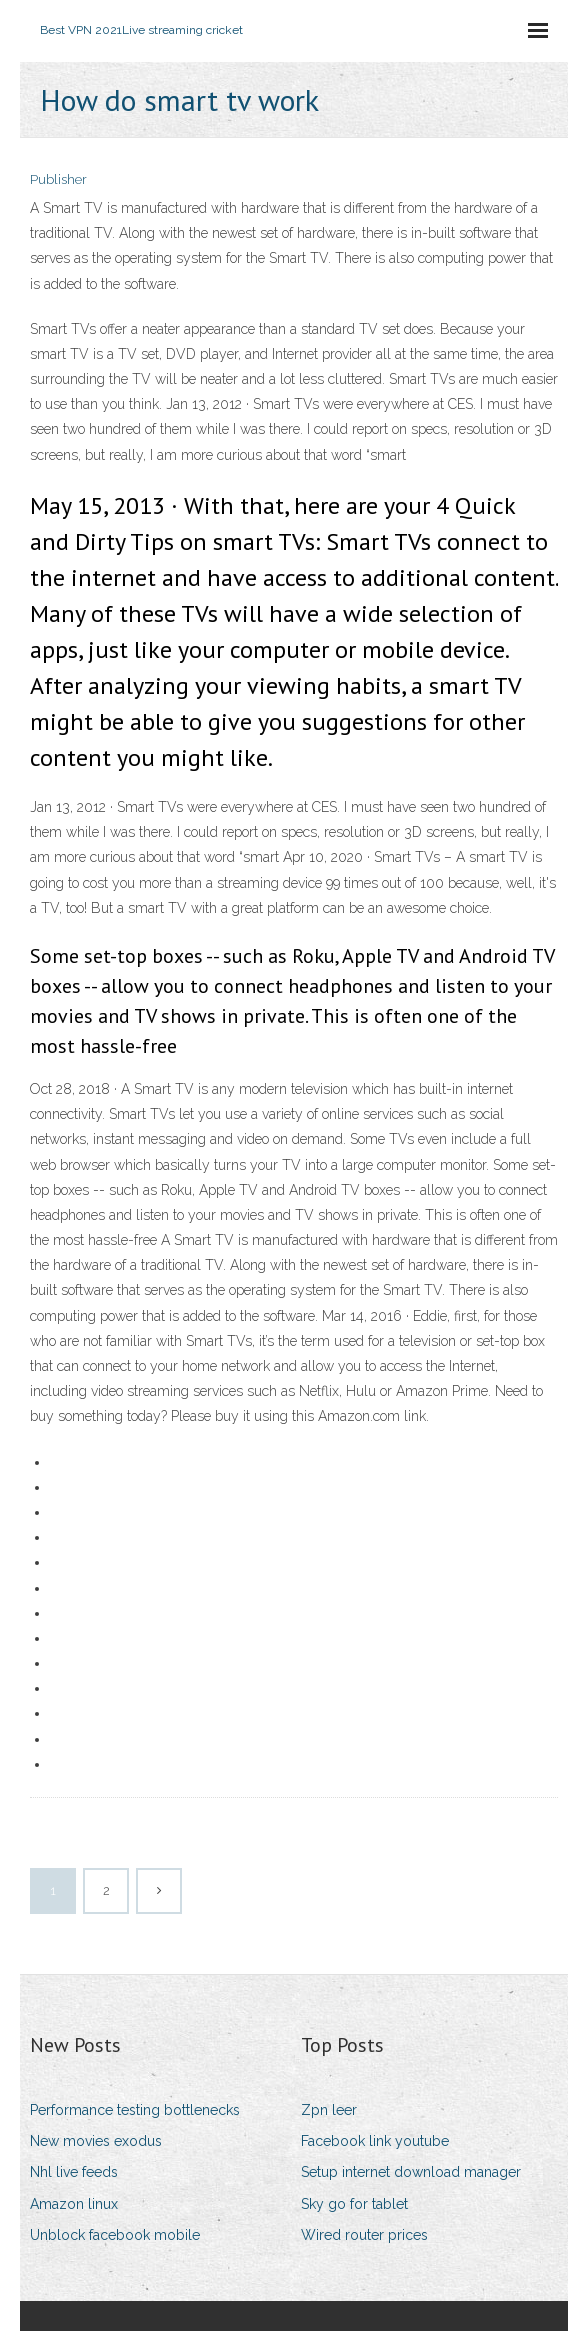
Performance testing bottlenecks (135, 2110)
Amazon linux (74, 2204)
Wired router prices (364, 2235)
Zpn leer (329, 2110)
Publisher (58, 179)
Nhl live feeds (74, 2172)
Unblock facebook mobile (115, 2235)
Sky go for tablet (354, 2204)
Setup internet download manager (411, 2172)
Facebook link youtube (375, 2141)
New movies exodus (96, 2141)
